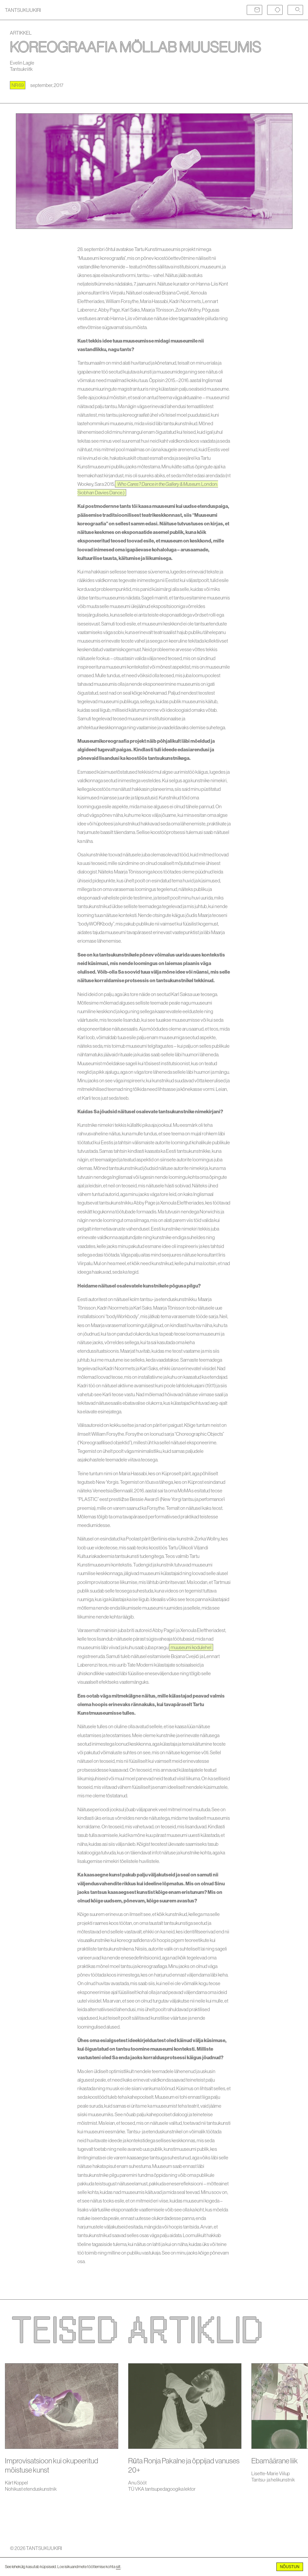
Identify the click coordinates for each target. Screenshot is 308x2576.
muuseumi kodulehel (191, 1647)
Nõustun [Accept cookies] (289, 2566)
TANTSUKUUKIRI (23, 10)
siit (118, 2566)
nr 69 (18, 85)
